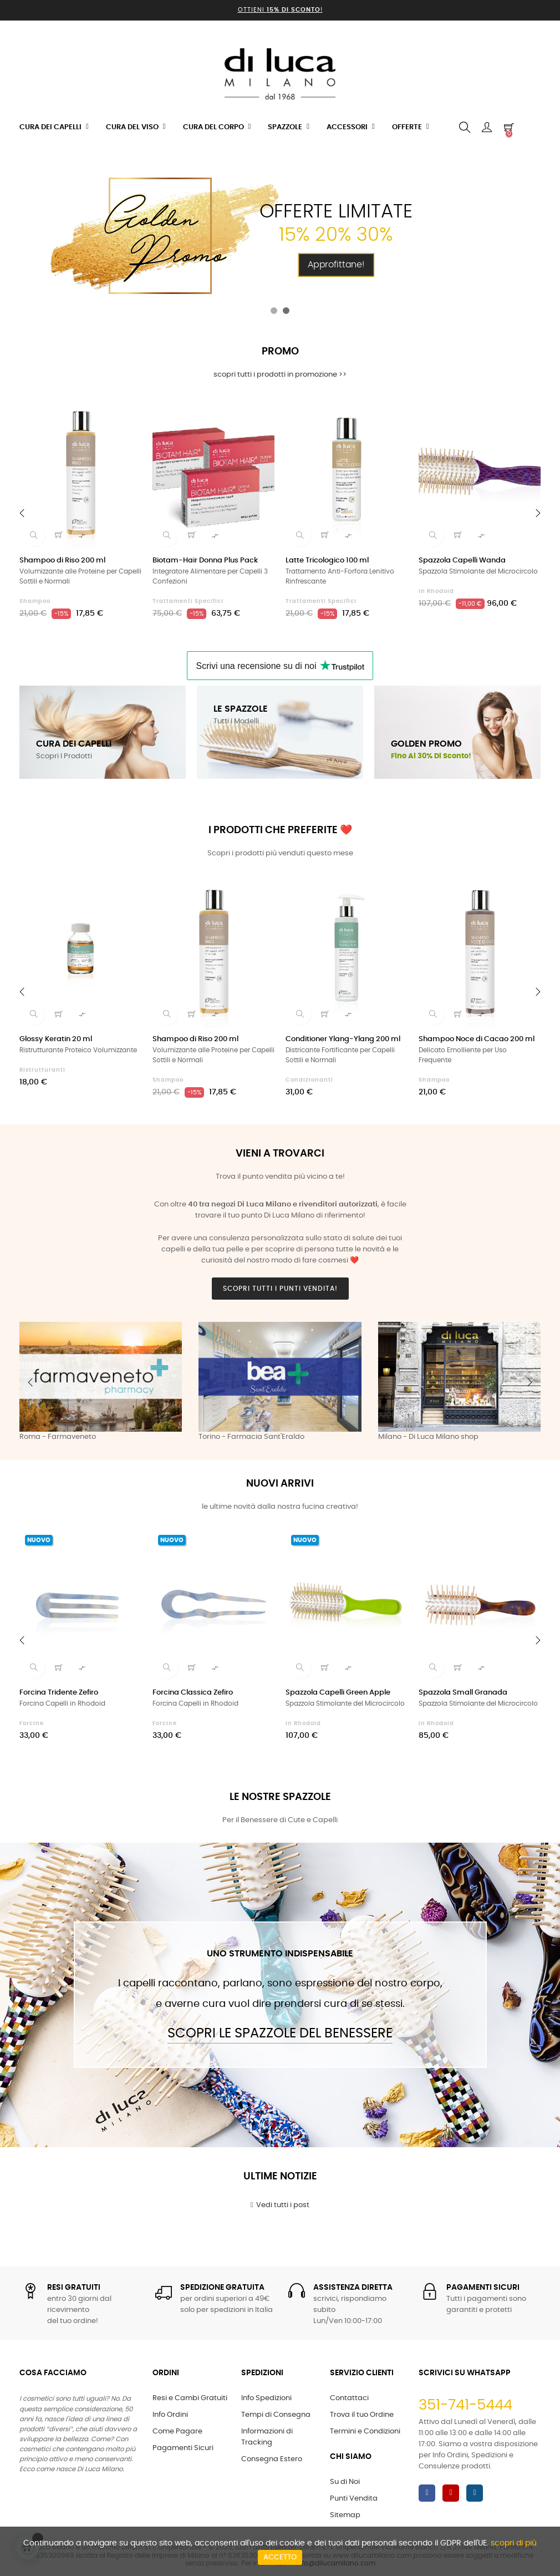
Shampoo (34, 601)
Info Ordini (170, 2414)
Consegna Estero (271, 2459)
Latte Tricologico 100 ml (327, 560)
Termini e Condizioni (365, 2431)
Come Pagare (177, 2431)
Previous (30, 1382)
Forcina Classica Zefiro (192, 1692)
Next (529, 1382)
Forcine (31, 1723)
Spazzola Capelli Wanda (462, 560)
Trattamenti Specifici (187, 601)
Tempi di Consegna (275, 2414)
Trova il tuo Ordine (362, 2414)
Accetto (280, 2557)
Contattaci (349, 2398)
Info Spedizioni (266, 2398)
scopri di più (514, 2543)
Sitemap (345, 2515)
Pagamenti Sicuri (182, 2448)
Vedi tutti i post (280, 2205)
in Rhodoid (436, 591)
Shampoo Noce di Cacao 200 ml (476, 1039)
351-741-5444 (465, 2405)
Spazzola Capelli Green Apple (338, 1692)
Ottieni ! (280, 10)
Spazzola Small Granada (463, 1692)
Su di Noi (345, 2482)
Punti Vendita (354, 2498)
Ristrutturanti (42, 1070)
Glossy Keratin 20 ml (55, 1039)
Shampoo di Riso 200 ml (62, 560)
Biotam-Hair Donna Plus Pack (205, 560)
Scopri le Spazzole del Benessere (280, 2033)
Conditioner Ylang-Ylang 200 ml (343, 1039)
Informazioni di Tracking (267, 2437)
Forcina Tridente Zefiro (58, 1692)
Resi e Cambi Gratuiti (189, 2398)
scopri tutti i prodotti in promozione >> (280, 374)
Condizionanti (309, 1080)
